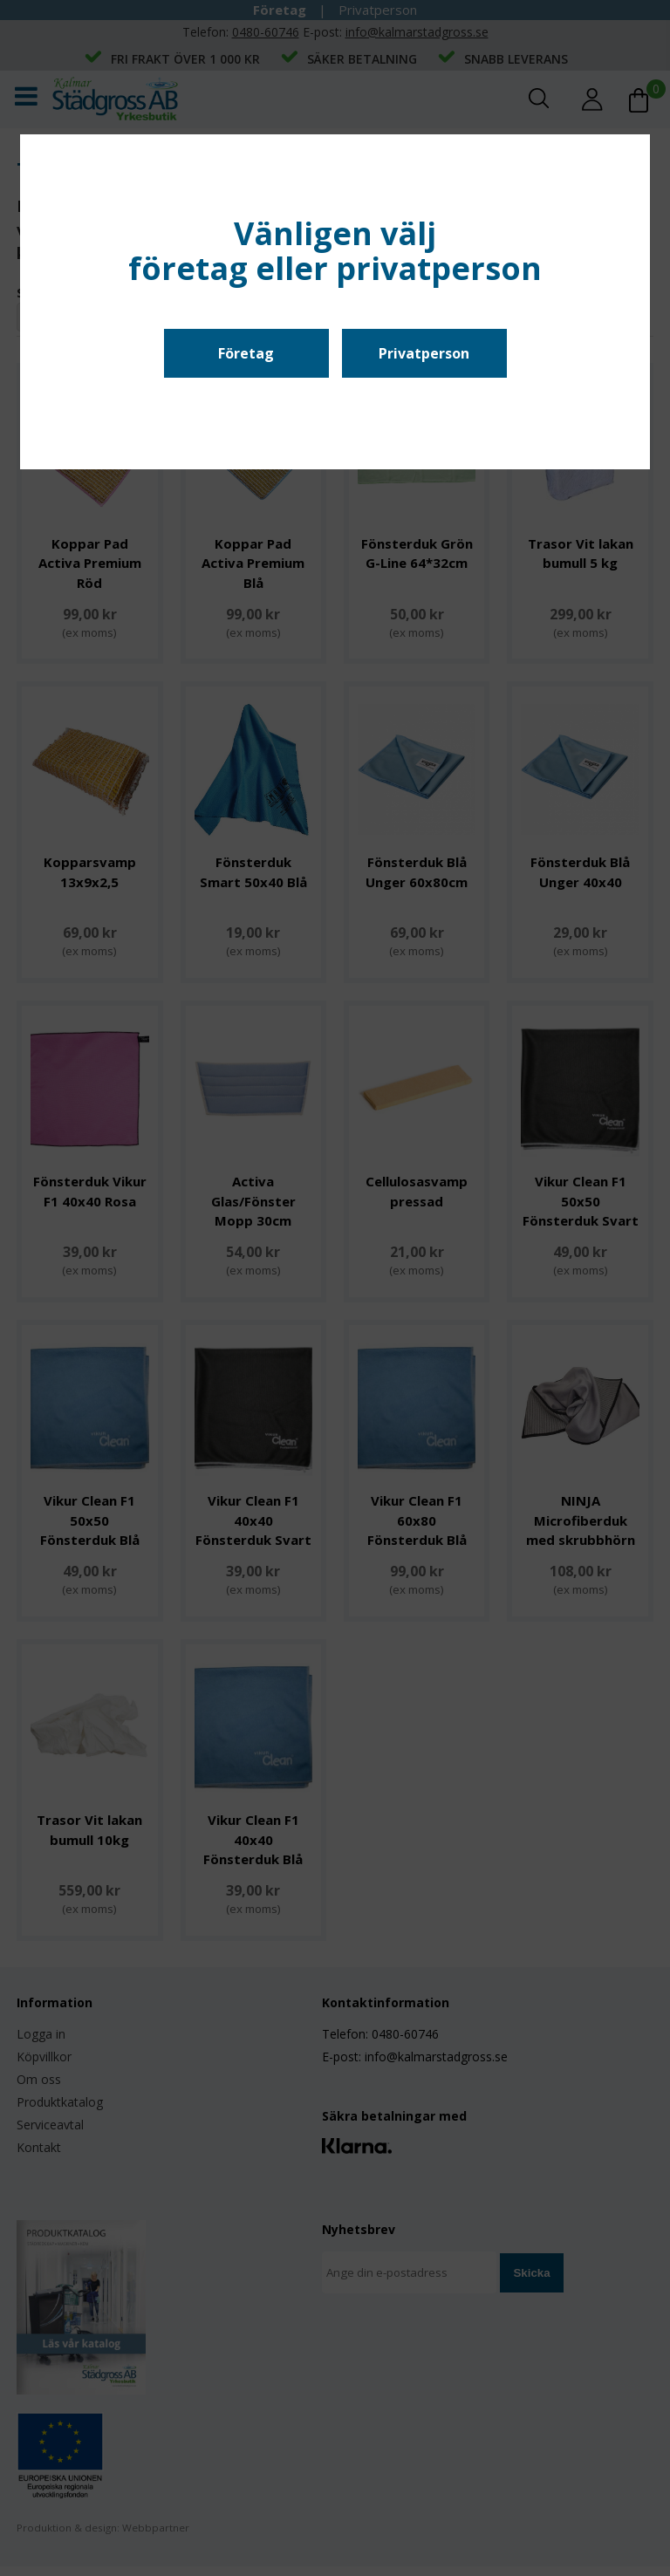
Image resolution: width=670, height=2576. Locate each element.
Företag (246, 353)
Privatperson (424, 353)
